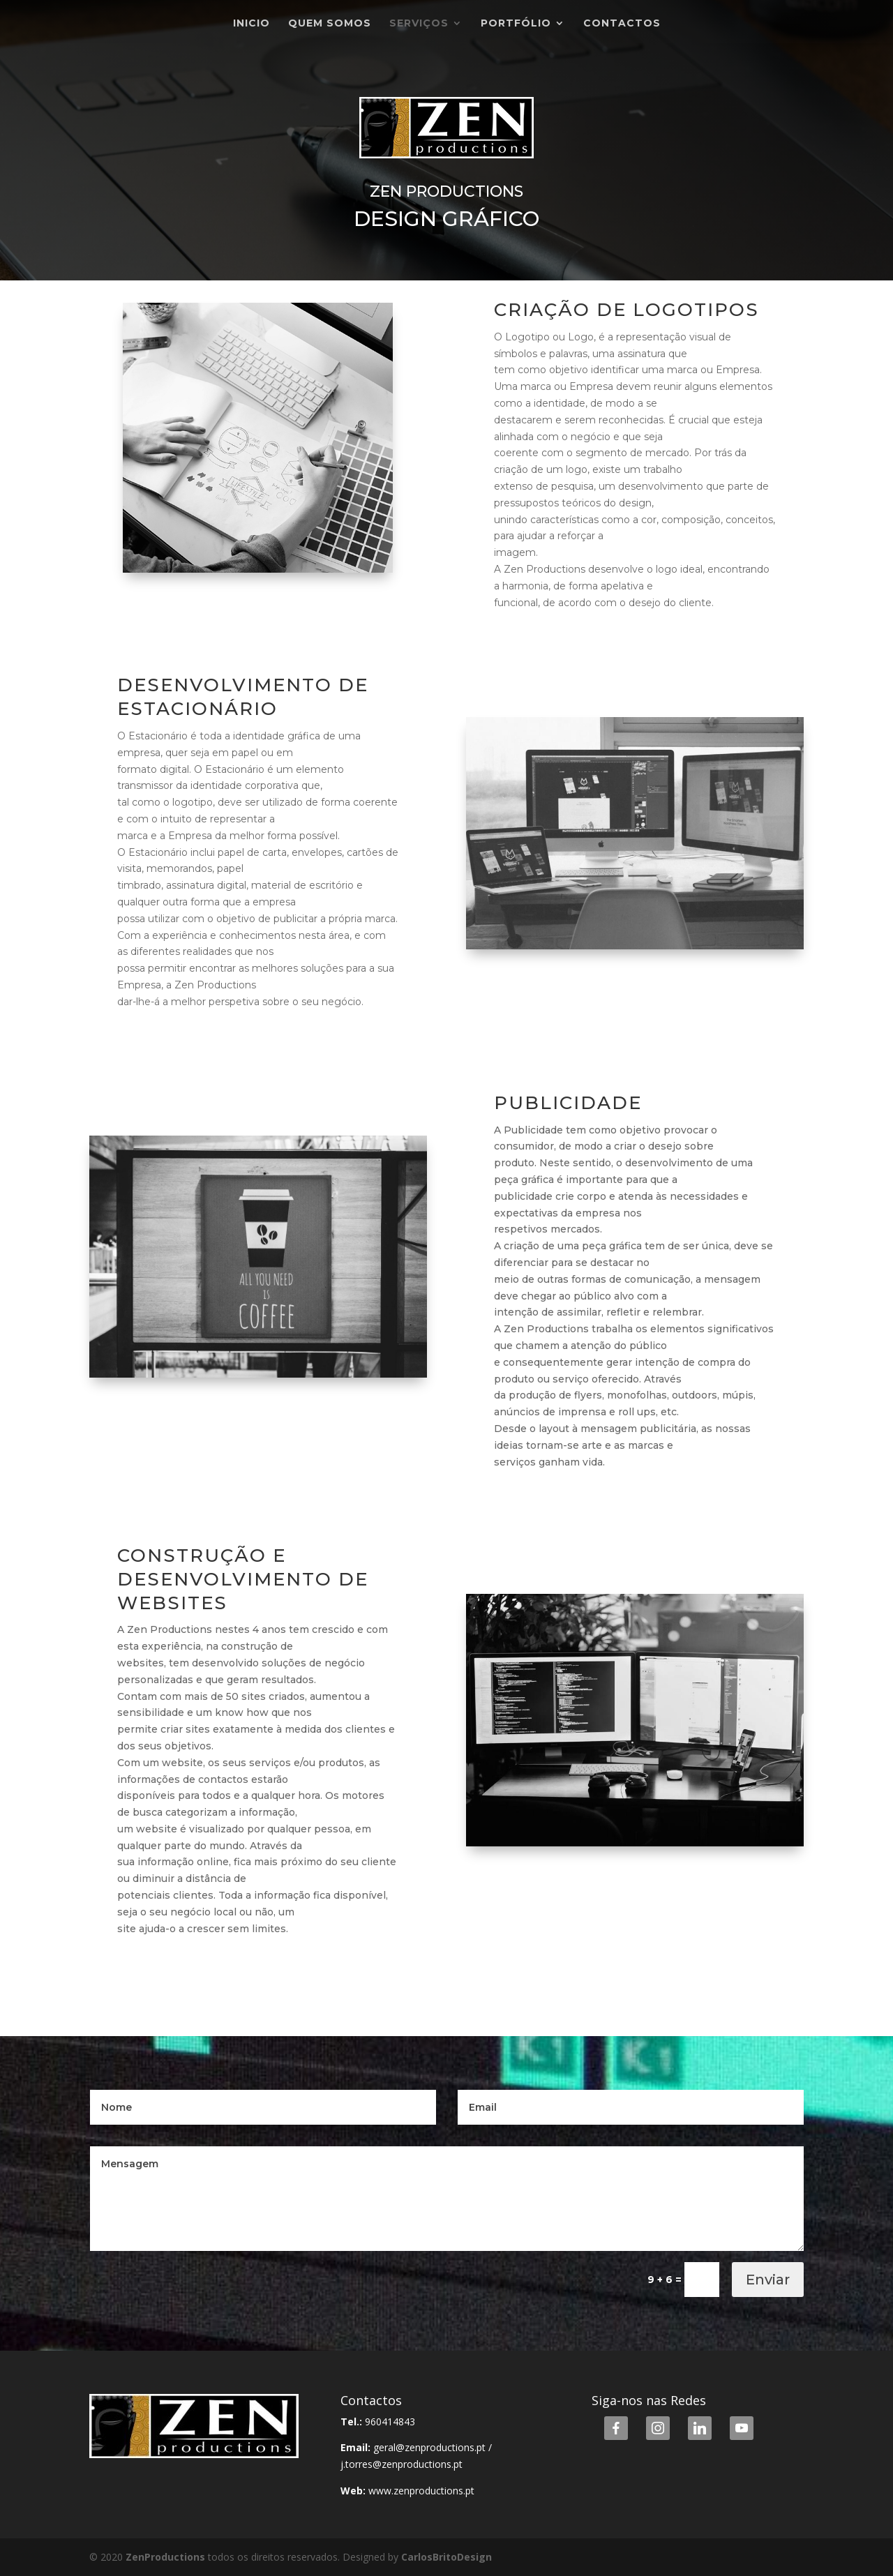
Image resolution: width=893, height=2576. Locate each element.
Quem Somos (329, 23)
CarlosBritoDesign (446, 2556)
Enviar (768, 2279)
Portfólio (516, 23)
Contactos (622, 23)
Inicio (251, 23)
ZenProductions (167, 2556)
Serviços (419, 23)
